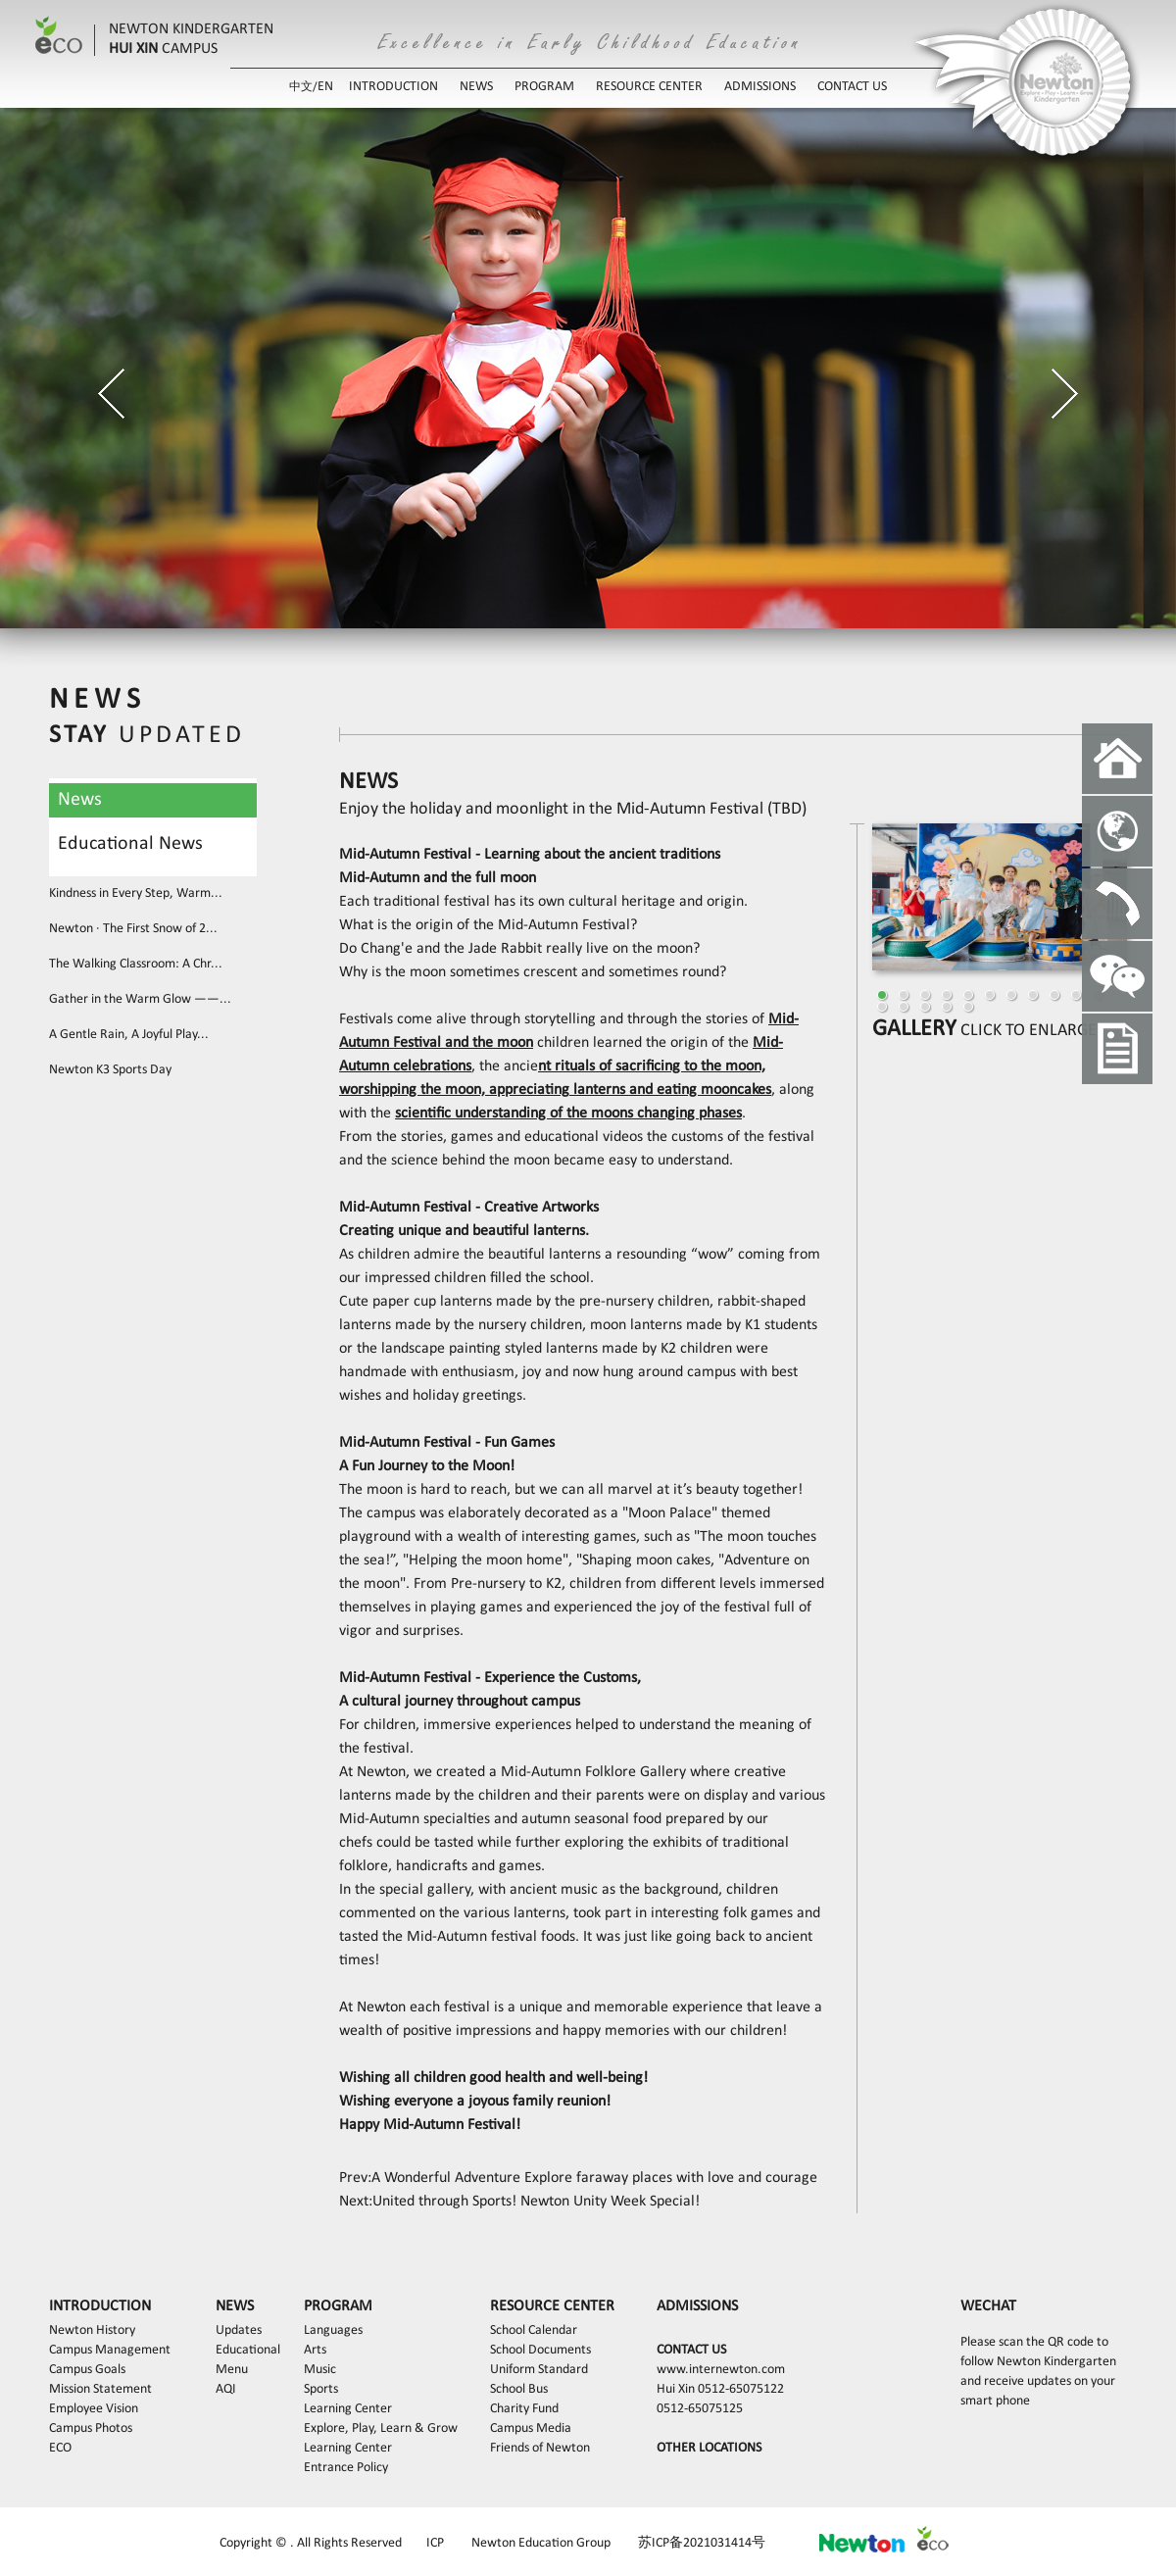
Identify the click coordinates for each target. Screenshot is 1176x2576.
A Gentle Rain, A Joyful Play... (129, 1034)
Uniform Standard (539, 2369)
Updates (239, 2330)
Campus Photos (90, 2428)
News (80, 800)
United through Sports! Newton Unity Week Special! (536, 2201)
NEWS (476, 86)
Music (320, 2369)
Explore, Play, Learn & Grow (381, 2428)
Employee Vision (93, 2409)
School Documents (540, 2350)
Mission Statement (100, 2389)
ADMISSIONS (760, 86)
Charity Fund (524, 2409)
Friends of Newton (540, 2448)
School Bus (519, 2389)
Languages (333, 2330)
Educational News (130, 844)
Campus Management (110, 2350)
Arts (315, 2350)
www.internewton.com (721, 2369)
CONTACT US (852, 86)
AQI (226, 2389)
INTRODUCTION (393, 86)
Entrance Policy (346, 2467)
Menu (232, 2369)
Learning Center (348, 2409)
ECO (60, 2448)
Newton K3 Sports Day (110, 1070)
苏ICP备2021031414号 (701, 2543)
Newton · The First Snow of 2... (133, 928)
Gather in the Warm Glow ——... (140, 999)
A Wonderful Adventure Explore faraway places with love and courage (594, 2178)
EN (325, 86)
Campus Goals (87, 2369)
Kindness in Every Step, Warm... (135, 893)
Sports (321, 2389)
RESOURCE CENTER (649, 86)
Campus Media (530, 2428)
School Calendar (533, 2330)
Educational (248, 2350)
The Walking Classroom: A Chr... (135, 964)
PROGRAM (544, 86)
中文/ (303, 87)
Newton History (92, 2330)
